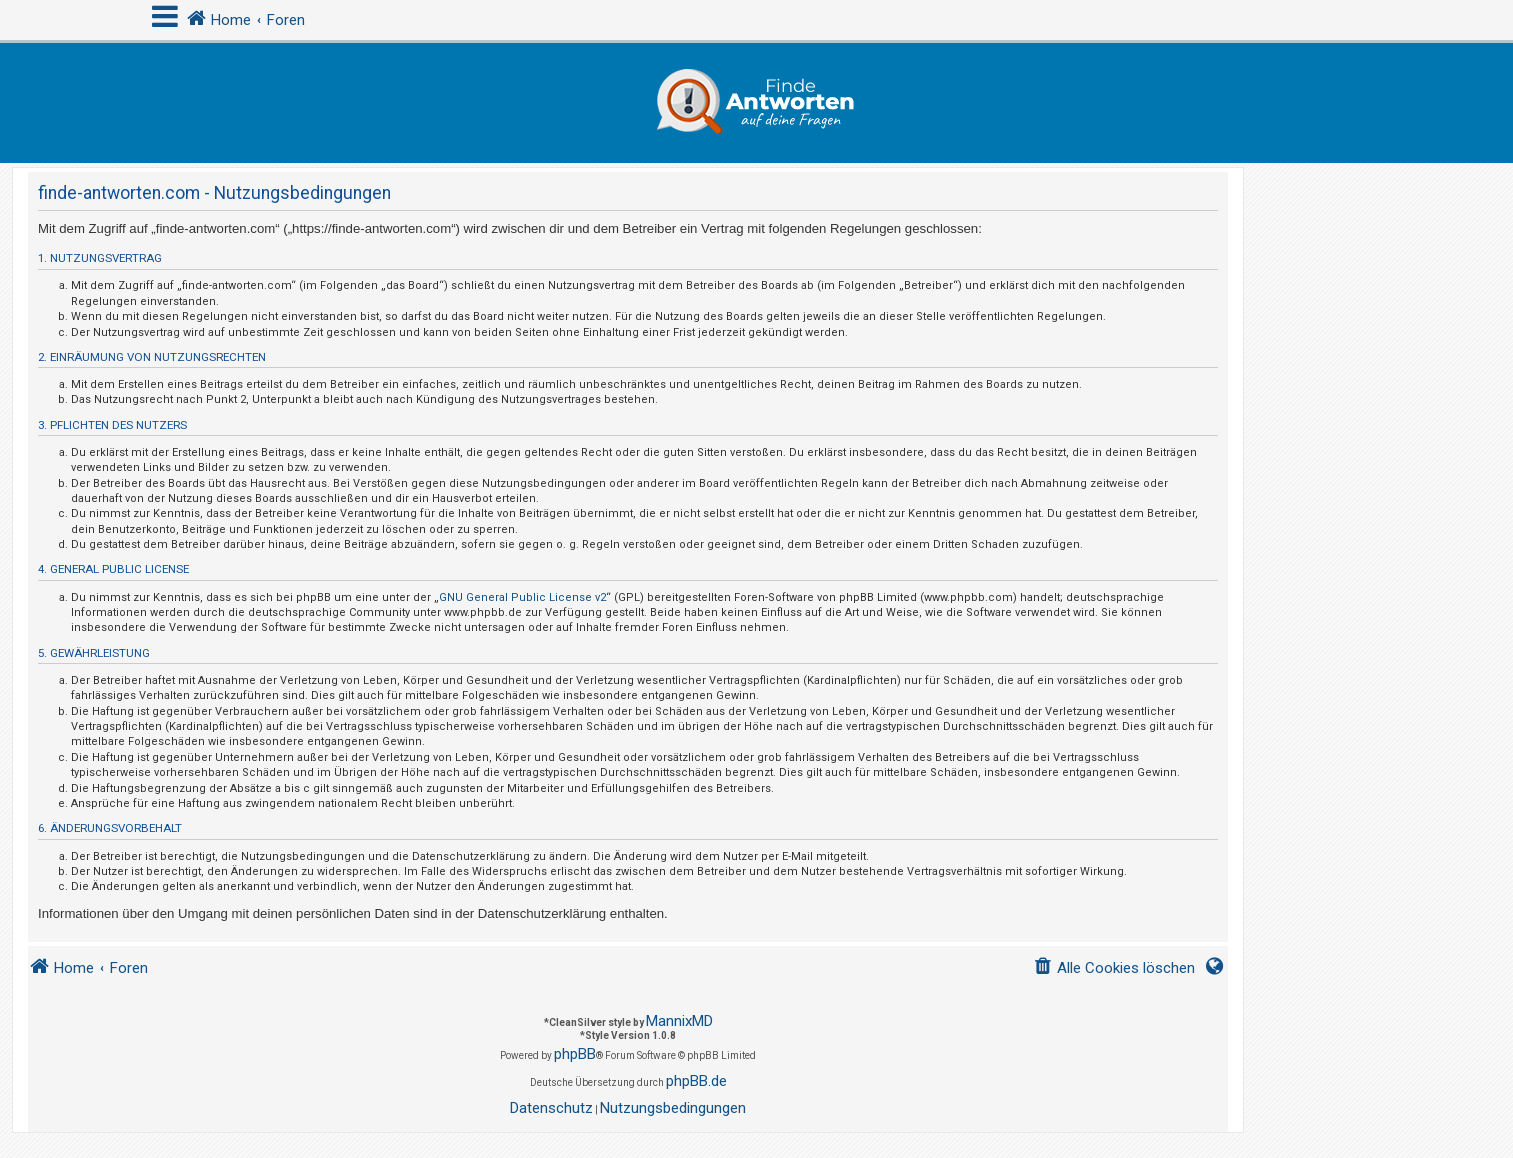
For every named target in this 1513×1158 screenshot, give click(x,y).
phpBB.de (696, 1081)
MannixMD (679, 1021)
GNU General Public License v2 (522, 597)
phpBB (575, 1054)
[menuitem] (1114, 968)
